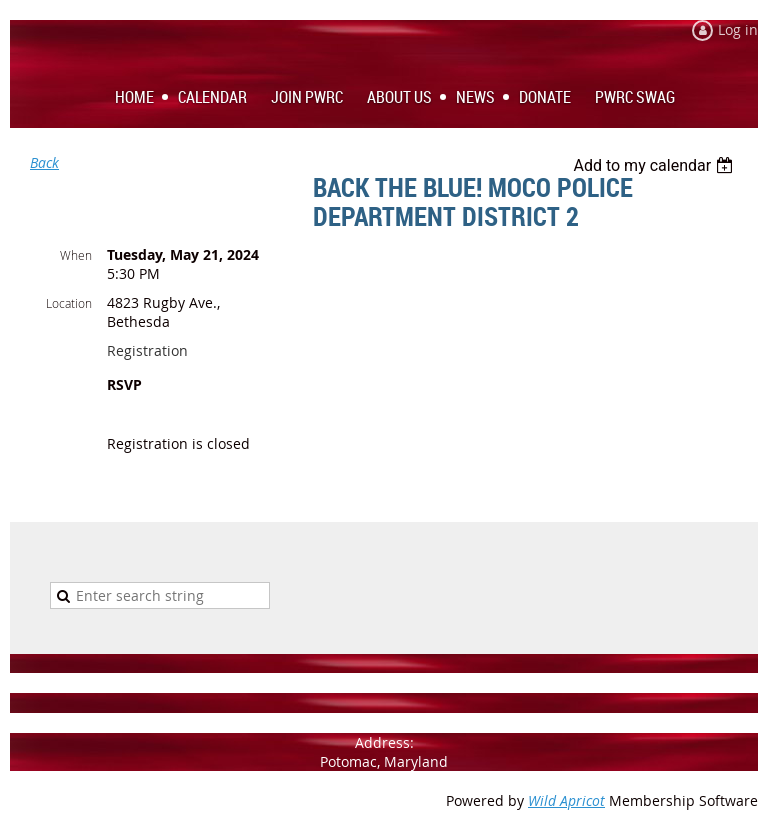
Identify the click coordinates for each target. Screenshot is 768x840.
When (76, 255)
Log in (738, 29)
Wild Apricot (566, 800)
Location (69, 303)
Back (44, 162)
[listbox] (655, 165)
